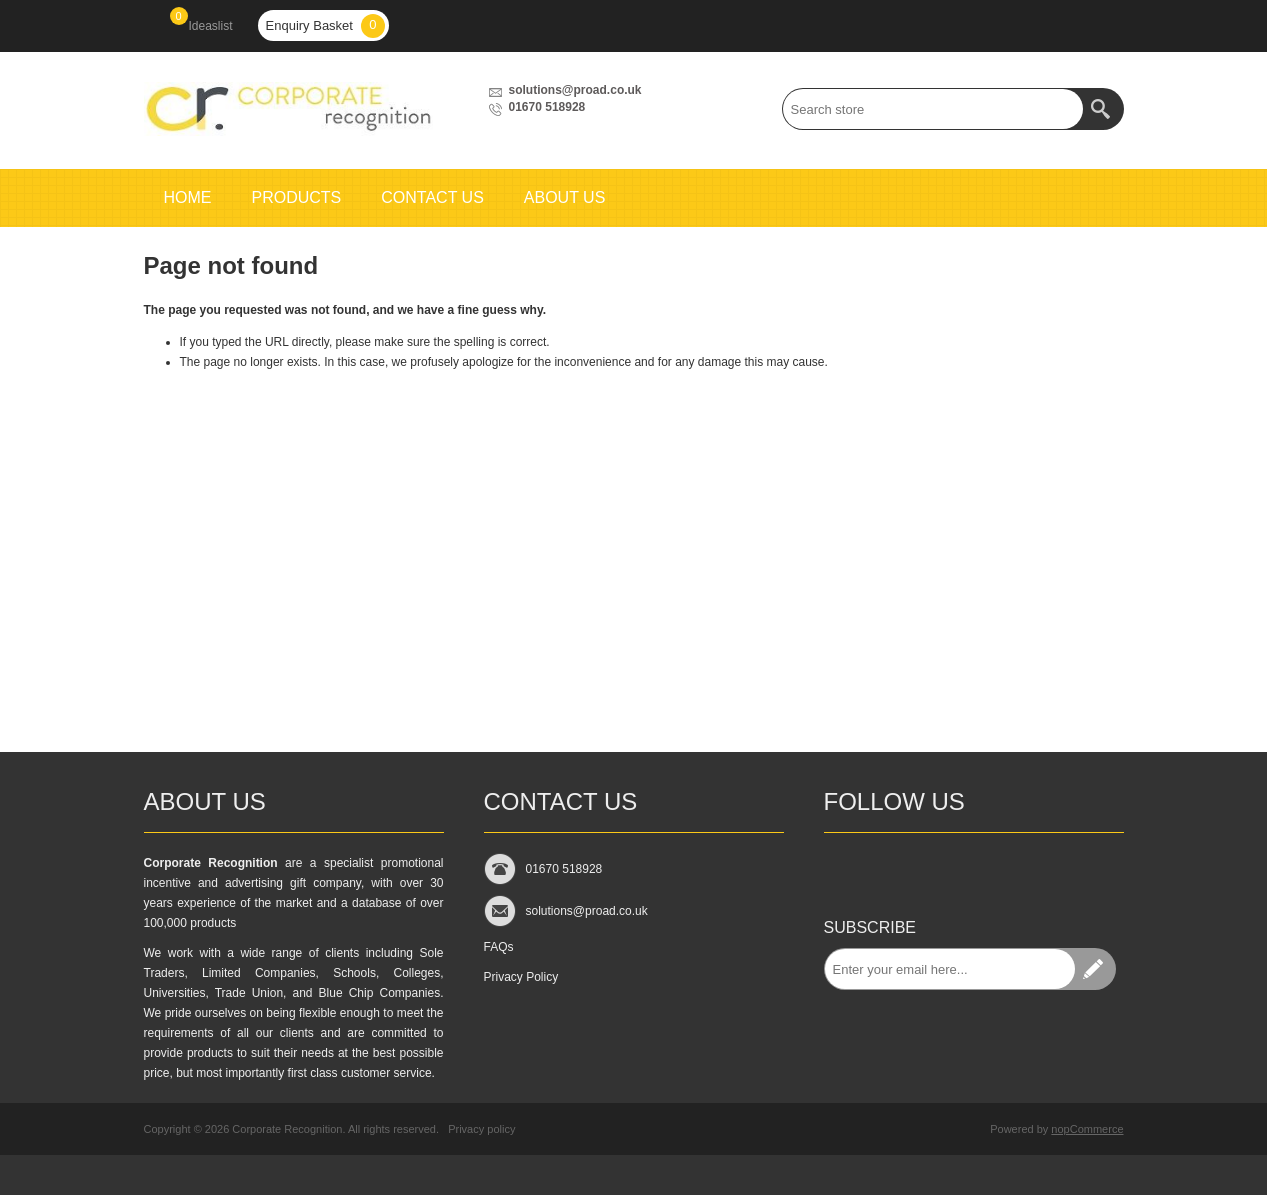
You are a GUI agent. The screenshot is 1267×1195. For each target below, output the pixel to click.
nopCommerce (1087, 1129)
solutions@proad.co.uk (575, 90)
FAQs (499, 947)
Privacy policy (481, 1129)
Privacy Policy (521, 977)
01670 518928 (547, 107)
